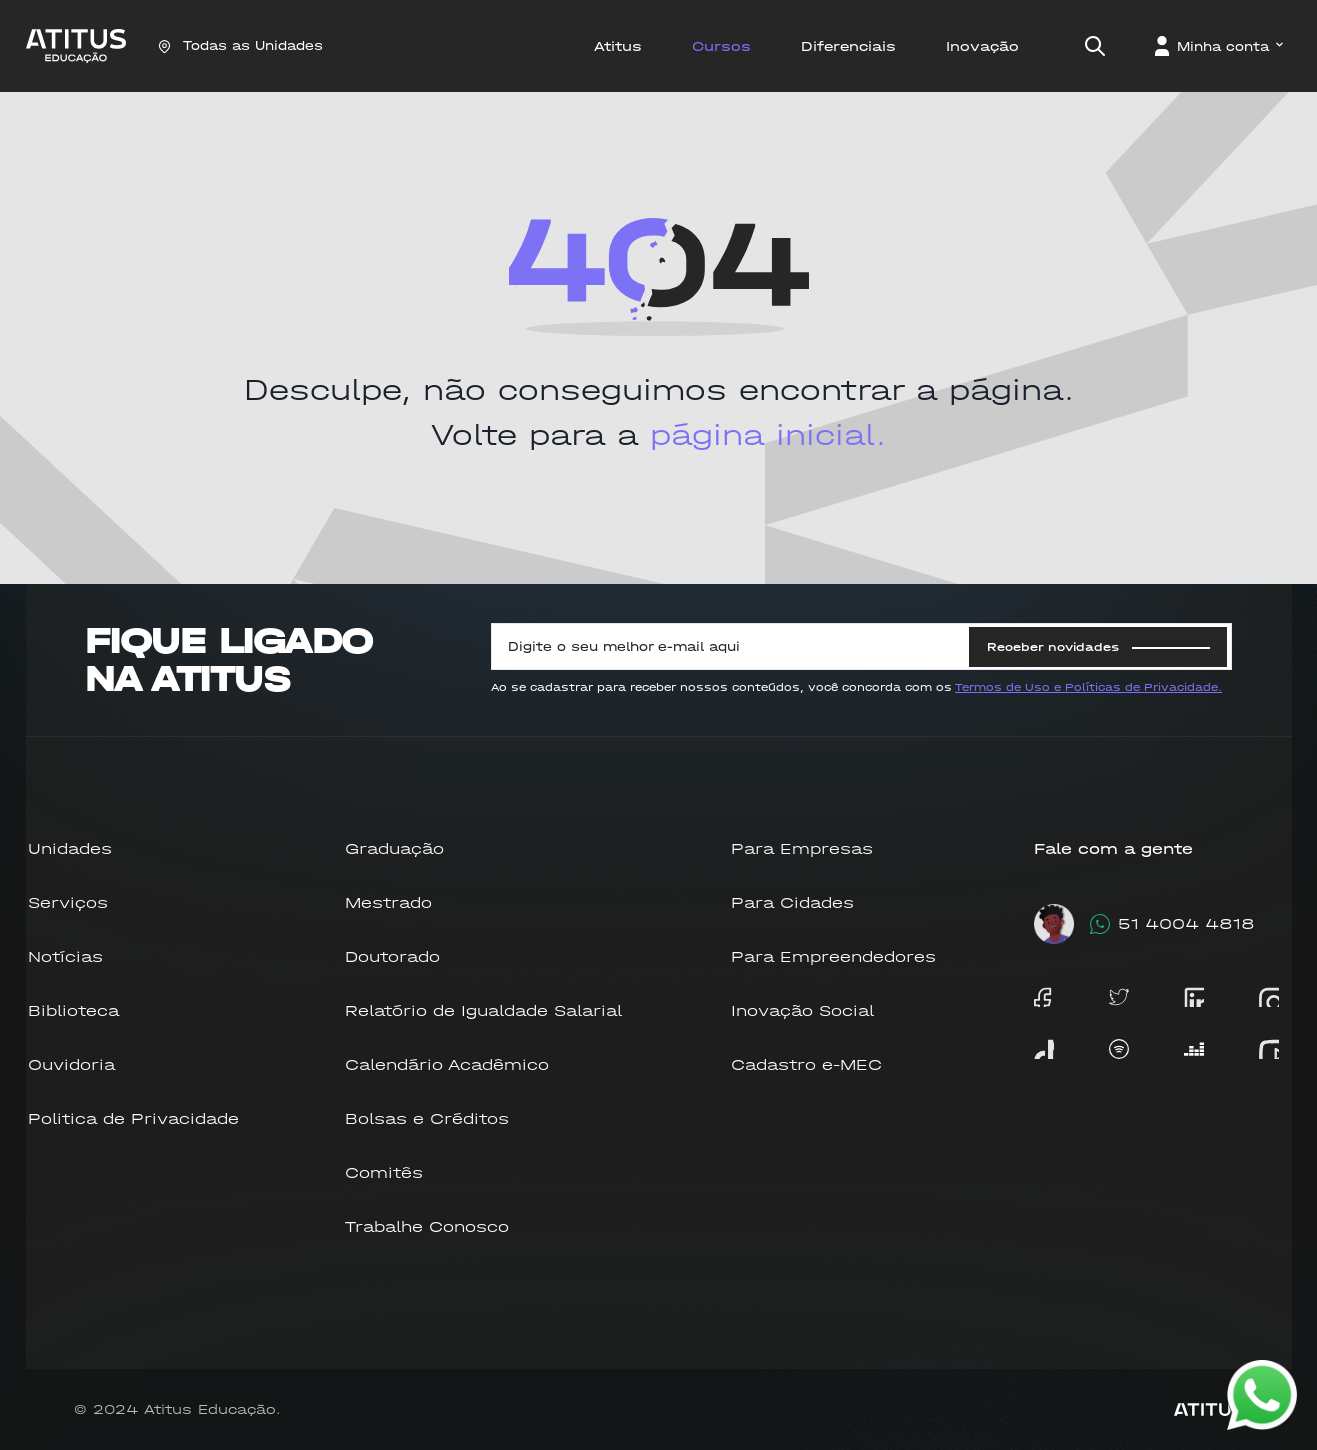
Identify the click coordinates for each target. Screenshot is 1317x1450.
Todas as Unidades (240, 45)
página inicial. (768, 435)
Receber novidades (1098, 647)
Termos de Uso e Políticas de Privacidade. (1088, 687)
